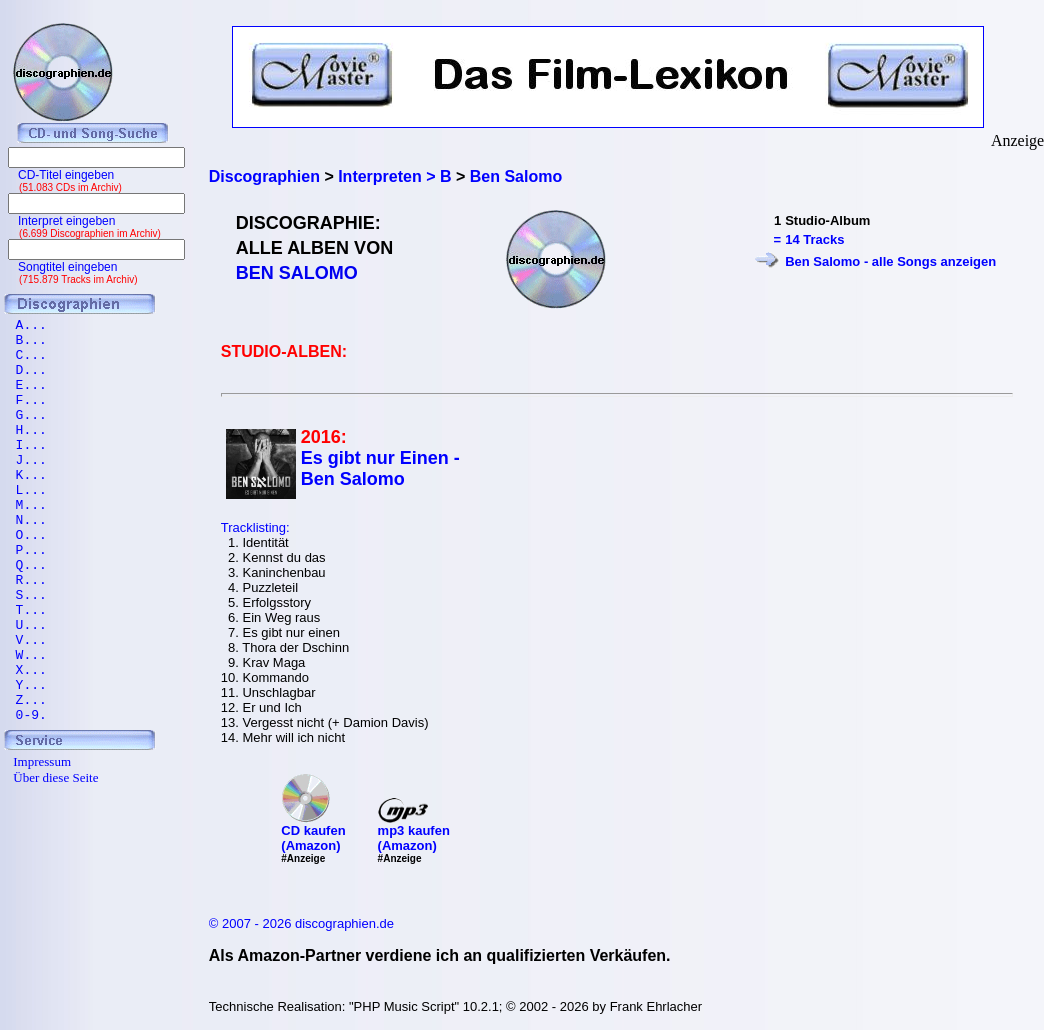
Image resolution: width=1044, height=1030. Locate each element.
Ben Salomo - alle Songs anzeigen (890, 261)
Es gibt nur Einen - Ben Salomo (380, 468)
